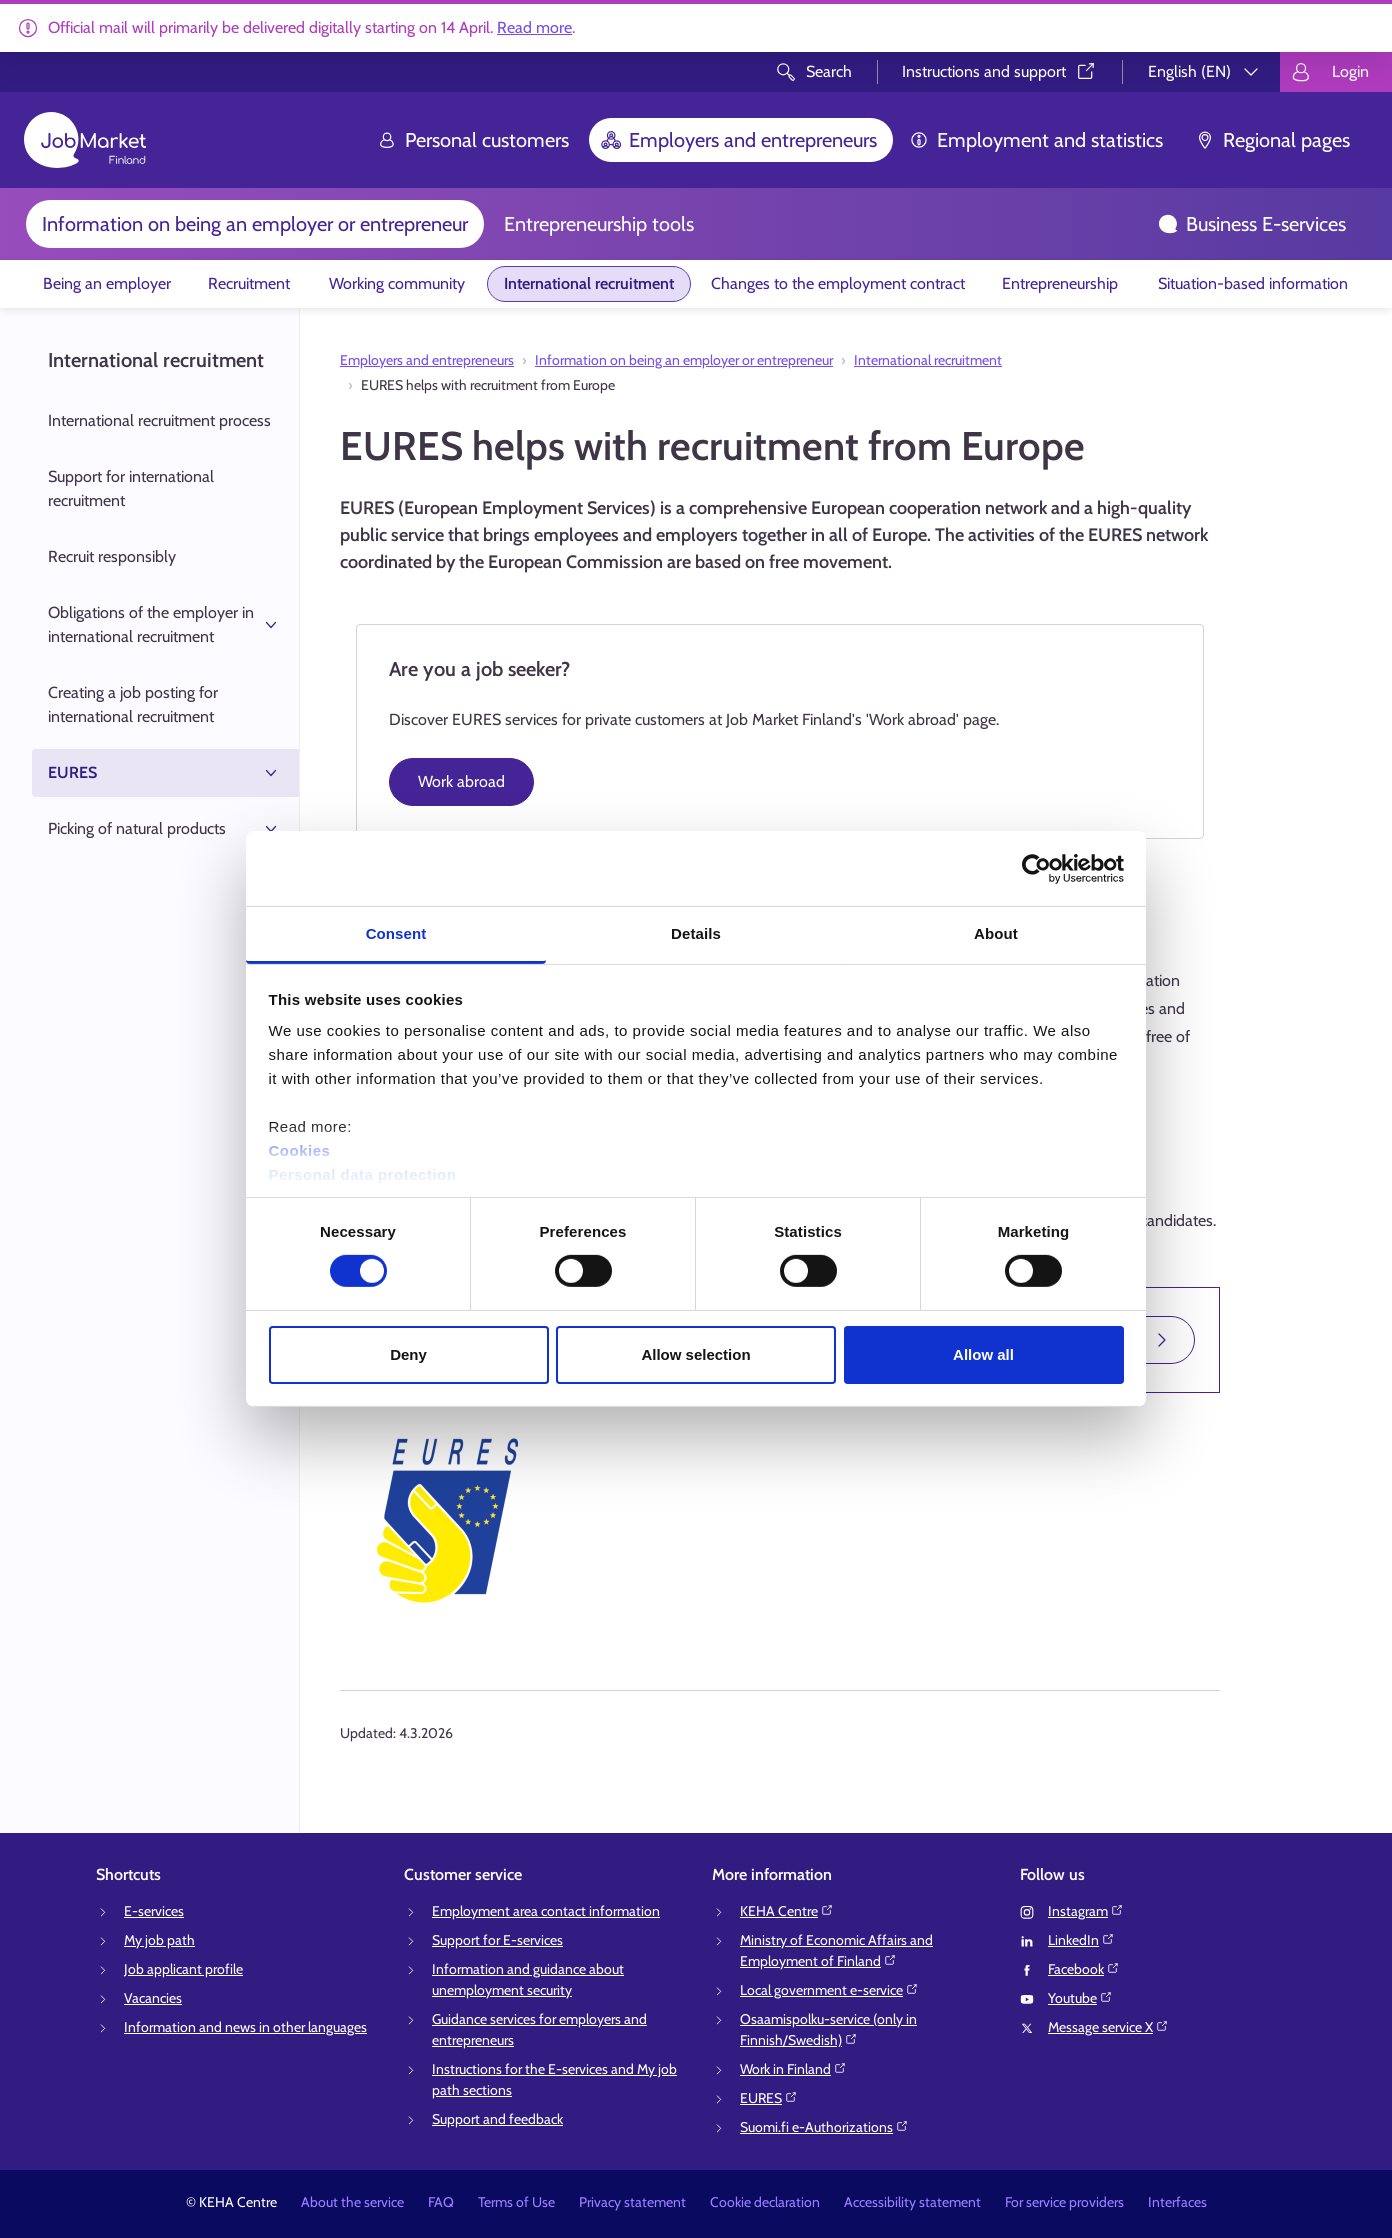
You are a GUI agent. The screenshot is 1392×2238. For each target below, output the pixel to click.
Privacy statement (632, 2202)
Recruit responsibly (112, 556)
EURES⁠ (769, 2098)
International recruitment (589, 283)
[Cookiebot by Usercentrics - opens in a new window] (1036, 868)
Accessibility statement (912, 2202)
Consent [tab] (396, 933)
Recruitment (249, 283)
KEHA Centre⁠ (787, 1911)
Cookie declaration (765, 2202)
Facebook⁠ (1084, 1969)
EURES (165, 773)
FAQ (441, 2202)
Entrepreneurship (1060, 283)
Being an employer (107, 283)
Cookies (300, 1150)
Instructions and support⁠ (1000, 71)
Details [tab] (696, 933)
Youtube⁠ (1080, 1998)
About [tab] (996, 933)
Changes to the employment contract (838, 283)
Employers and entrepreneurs (739, 140)
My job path (159, 1940)
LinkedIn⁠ (1081, 1940)
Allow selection (695, 1354)
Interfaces (1177, 2202)
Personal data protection (363, 1174)
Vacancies (153, 1998)
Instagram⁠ (1086, 1911)
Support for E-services (497, 1940)
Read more (534, 27)
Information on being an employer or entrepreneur (255, 224)
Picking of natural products (165, 829)
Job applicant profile (183, 1969)
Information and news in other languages (245, 2027)
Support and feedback (497, 2119)
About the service (352, 2202)
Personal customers (473, 140)
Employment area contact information (546, 1911)
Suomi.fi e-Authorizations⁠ (824, 2127)
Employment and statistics (1036, 140)
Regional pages (1272, 140)
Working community (397, 283)
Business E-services (1252, 224)
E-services (154, 1911)
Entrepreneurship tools (599, 224)
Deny (408, 1354)
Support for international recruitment (131, 488)
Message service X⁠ (1108, 2027)
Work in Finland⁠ (793, 2069)
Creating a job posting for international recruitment (133, 704)
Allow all (983, 1354)
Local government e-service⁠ (829, 1990)
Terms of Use (516, 2202)
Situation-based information (1253, 283)
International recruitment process (159, 420)
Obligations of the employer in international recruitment (165, 624)
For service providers (1064, 2202)
